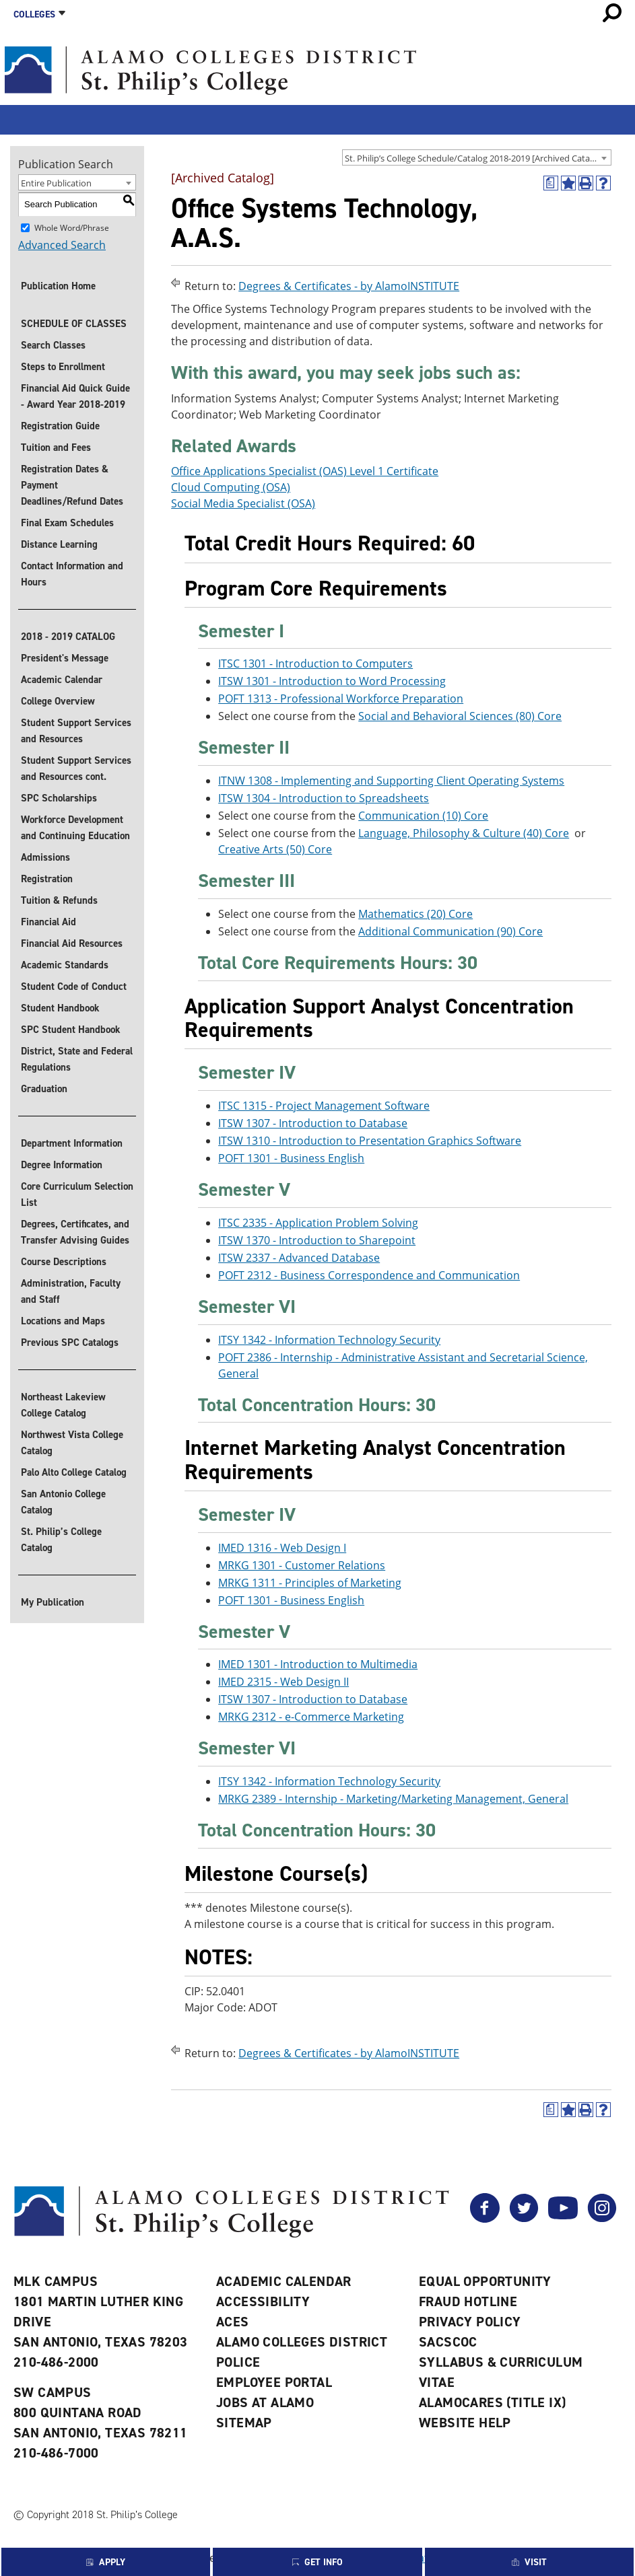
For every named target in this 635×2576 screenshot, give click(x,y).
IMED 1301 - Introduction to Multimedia (317, 1664)
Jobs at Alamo (265, 2402)
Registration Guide (60, 426)
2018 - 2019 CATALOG (68, 636)
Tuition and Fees (56, 447)
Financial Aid (48, 922)
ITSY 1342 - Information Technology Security (329, 1339)
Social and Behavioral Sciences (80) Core (460, 716)
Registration (47, 879)
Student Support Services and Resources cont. (76, 768)
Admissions (45, 857)
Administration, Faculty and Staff (71, 1291)
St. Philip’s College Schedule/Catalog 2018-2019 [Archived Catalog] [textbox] (475, 158)
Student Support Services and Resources (76, 731)
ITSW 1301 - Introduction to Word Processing (332, 681)
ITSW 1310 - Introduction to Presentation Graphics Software (369, 1140)
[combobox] (476, 157)
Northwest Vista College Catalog (72, 1443)
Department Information (72, 1143)
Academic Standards (64, 965)
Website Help (465, 2422)
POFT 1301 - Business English (291, 1158)
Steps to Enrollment (63, 366)
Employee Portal (274, 2382)
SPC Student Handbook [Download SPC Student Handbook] (71, 1029)
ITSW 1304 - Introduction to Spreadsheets (323, 798)
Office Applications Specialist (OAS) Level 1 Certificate (304, 471)
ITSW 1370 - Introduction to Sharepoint (316, 1240)
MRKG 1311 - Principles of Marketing (309, 1582)
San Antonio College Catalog (63, 1502)
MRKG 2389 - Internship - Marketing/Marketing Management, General (393, 1798)
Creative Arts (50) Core (275, 849)
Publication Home (58, 286)
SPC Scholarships (59, 798)
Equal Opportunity (485, 2281)
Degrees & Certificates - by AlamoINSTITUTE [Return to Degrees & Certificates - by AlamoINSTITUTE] (348, 286)
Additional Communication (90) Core (450, 931)
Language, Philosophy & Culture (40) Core (463, 833)
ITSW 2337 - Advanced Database (299, 1257)
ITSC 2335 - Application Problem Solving (318, 1222)
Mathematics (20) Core (415, 913)
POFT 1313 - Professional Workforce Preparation (340, 698)
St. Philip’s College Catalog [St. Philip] (61, 1539)
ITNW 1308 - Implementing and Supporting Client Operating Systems (391, 780)
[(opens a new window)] (550, 183)
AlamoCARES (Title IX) (492, 2402)
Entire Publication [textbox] (56, 183)
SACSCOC (448, 2342)
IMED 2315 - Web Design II (283, 1681)
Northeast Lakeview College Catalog (63, 1405)
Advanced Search (62, 245)
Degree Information (61, 1165)
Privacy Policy (470, 2321)
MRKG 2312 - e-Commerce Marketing (311, 1716)
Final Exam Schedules (67, 523)
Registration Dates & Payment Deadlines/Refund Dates (72, 485)
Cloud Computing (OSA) (230, 487)
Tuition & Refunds (59, 900)
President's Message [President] (64, 658)
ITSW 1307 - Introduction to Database (312, 1123)
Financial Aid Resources (72, 943)
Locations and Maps (63, 1321)
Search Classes (53, 345)
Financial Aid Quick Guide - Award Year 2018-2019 (75, 396)
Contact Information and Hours (72, 574)
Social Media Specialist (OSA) (243, 503)
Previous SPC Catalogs (70, 1342)
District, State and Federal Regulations (77, 1059)
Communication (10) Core (423, 815)
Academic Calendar (61, 679)
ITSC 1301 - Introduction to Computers (315, 663)
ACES (232, 2321)
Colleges (34, 14)
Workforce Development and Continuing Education (75, 828)
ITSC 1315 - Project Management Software (324, 1105)
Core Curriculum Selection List (77, 1194)
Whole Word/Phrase (71, 227)
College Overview (58, 701)
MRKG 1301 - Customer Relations (301, 1565)
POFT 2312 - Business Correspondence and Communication (369, 1275)
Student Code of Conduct (74, 986)
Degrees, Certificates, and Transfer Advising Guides (75, 1232)
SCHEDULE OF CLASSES (74, 323)
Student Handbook (60, 1008)
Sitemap (244, 2422)
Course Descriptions (63, 1261)
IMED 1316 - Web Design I (282, 1547)
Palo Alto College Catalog (74, 1472)
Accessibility (263, 2301)
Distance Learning (59, 544)
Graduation (44, 1089)
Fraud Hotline (468, 2301)
